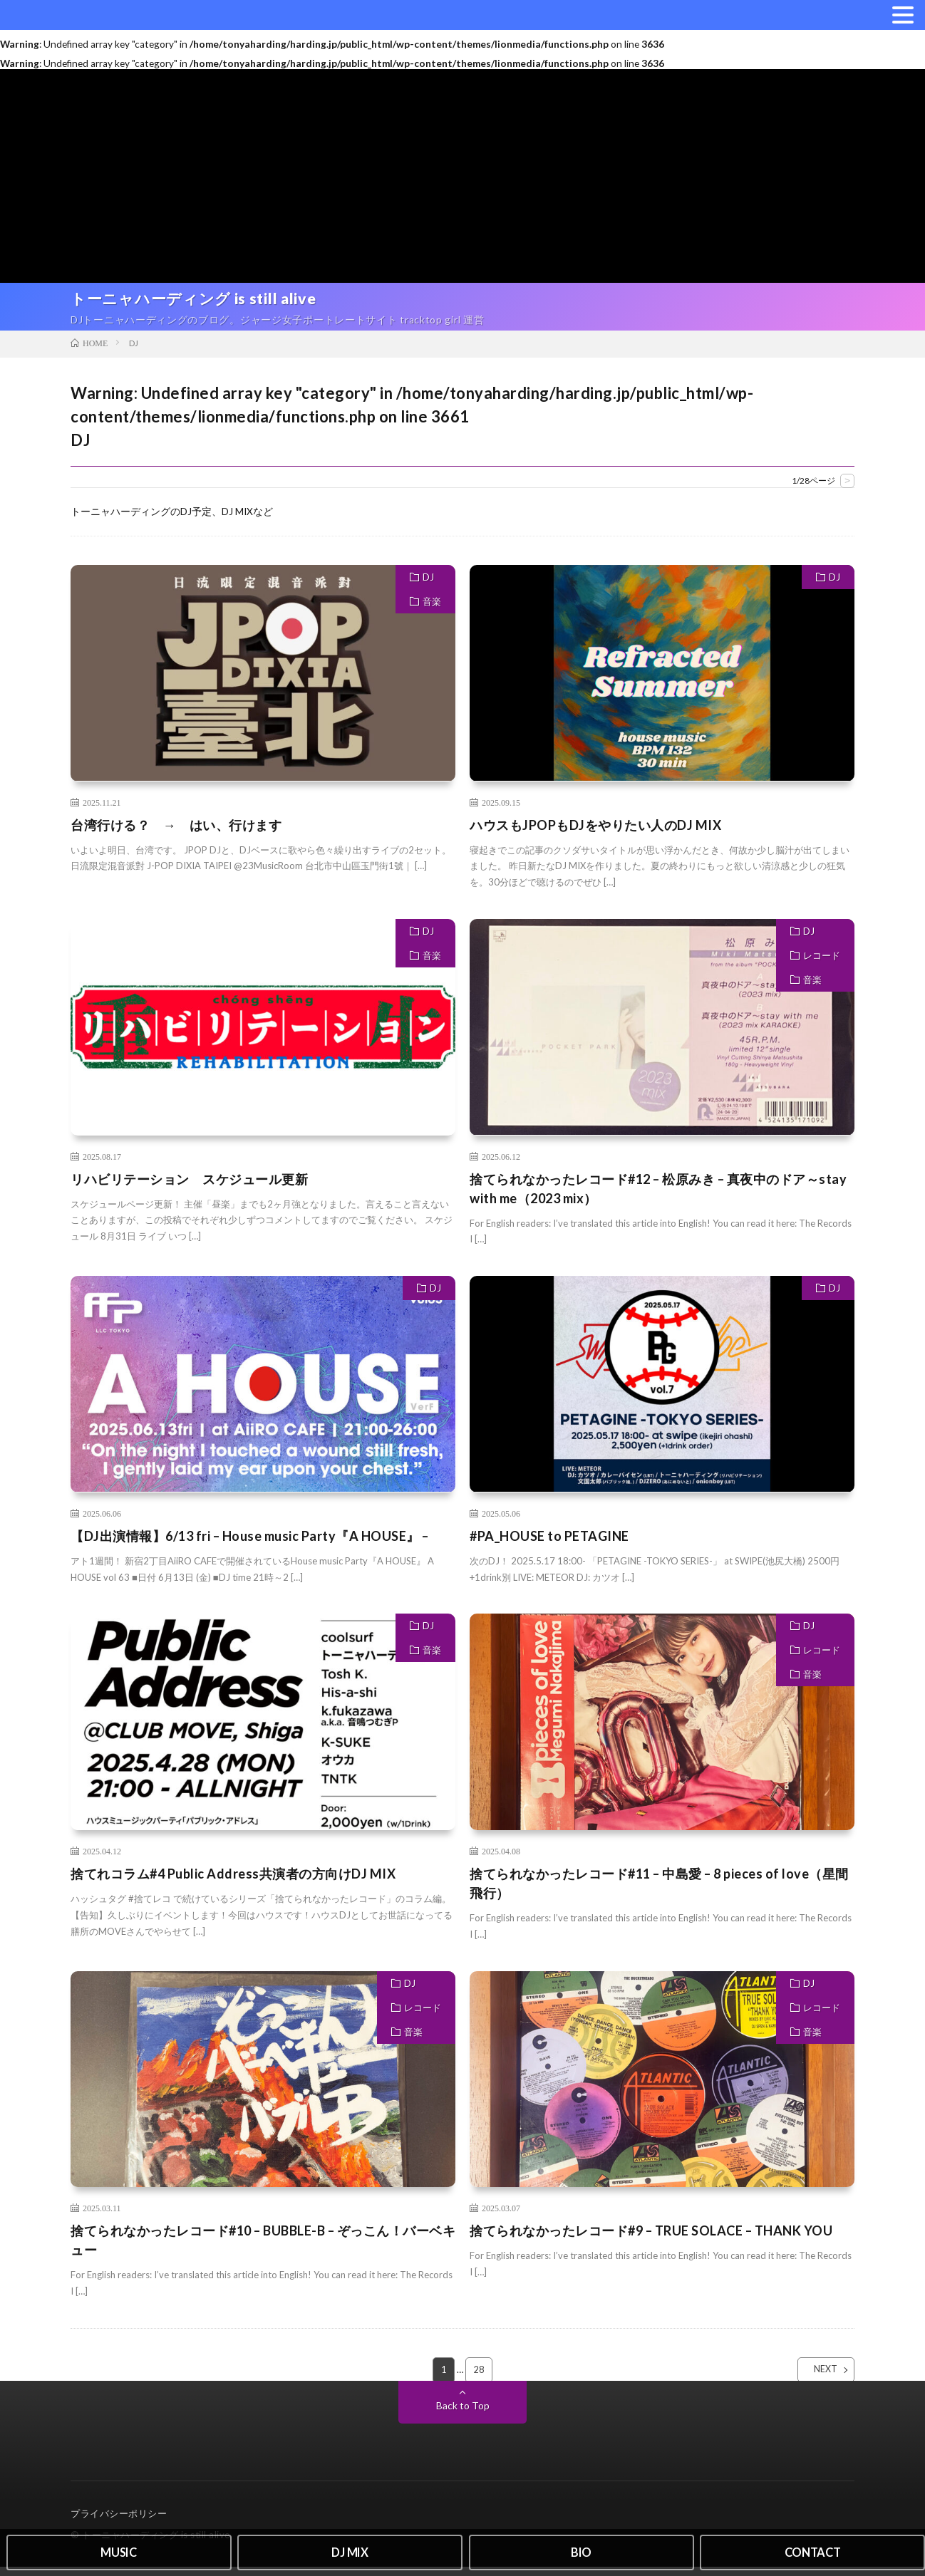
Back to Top (463, 2415)
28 (479, 2378)
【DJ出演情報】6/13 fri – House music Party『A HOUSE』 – (250, 1544)
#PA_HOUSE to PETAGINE (549, 1544)
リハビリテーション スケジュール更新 (189, 1187)
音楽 (432, 610)
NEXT (813, 2378)
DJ (428, 585)
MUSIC (119, 2550)
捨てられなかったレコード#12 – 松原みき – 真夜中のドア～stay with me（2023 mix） (658, 1197)
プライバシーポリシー (119, 2522)
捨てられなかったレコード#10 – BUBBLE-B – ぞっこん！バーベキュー (263, 2249)
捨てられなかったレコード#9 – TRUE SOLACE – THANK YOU (651, 2240)
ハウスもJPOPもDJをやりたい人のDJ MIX (595, 833)
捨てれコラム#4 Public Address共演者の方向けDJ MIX (233, 1882)
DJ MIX (350, 2550)
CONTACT (812, 2550)
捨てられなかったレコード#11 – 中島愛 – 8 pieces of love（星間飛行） (659, 1891)
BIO (581, 2550)
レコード (821, 964)
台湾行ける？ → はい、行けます (176, 833)
